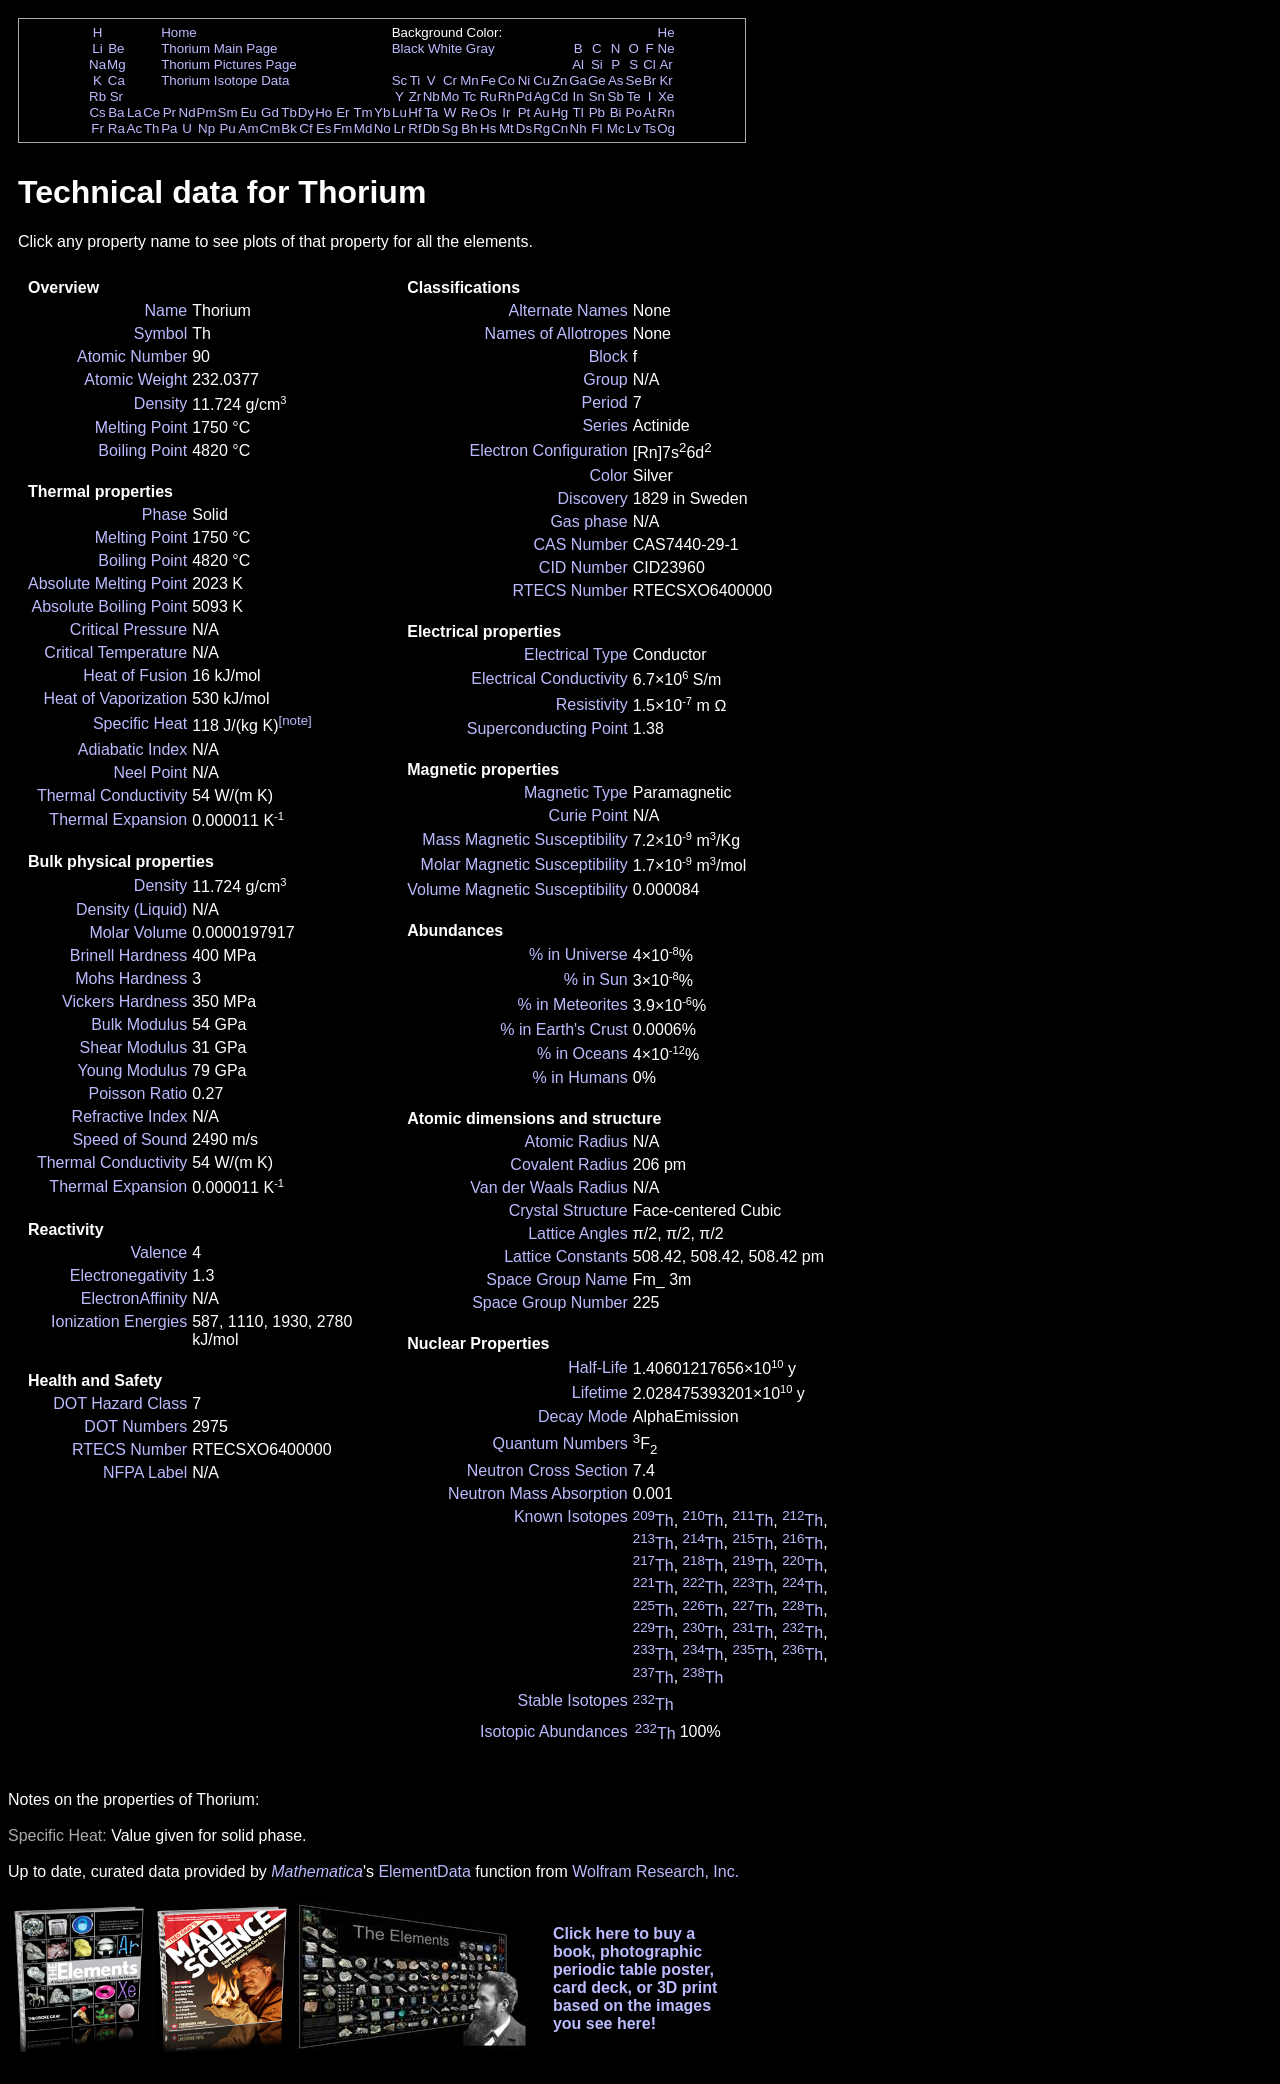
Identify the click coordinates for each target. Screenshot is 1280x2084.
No (382, 128)
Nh (578, 128)
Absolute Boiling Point (110, 606)
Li (97, 48)
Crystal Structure (568, 1210)
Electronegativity (128, 1275)
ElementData (424, 1871)
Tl (578, 112)
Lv (634, 128)
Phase (164, 514)
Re (469, 112)
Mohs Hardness (131, 978)
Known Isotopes (571, 1516)
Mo (450, 96)
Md (363, 128)
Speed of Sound (129, 1139)
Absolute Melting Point (107, 583)
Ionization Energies (119, 1321)
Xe (666, 96)
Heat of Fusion (135, 675)
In (578, 96)
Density (160, 403)
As (616, 80)
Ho (323, 112)
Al (578, 64)
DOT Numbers (135, 1426)
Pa (169, 128)
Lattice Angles (578, 1233)
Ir (506, 112)
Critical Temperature (115, 652)
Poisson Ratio (137, 1093)
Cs (97, 112)
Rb (97, 96)
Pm (207, 112)
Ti (415, 80)
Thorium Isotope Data (225, 80)
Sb (616, 96)
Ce (151, 112)
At (649, 112)
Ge (597, 80)
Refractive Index (130, 1116)
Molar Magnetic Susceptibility (524, 864)
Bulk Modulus (139, 1024)
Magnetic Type (576, 792)
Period (605, 402)
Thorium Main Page (219, 48)
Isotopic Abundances (554, 1731)
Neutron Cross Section (547, 1470)
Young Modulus (132, 1070)
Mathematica (317, 1871)
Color (609, 475)
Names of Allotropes (556, 333)
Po (634, 112)
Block (608, 356)
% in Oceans (582, 1053)
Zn (560, 80)
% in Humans (580, 1077)
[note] (294, 720)
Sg (450, 128)
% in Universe (578, 954)
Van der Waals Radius (548, 1187)
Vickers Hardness (124, 1001)
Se (634, 80)
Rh (506, 96)
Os (488, 112)
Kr (665, 80)
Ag (541, 96)
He (666, 32)
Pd (524, 96)
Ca (116, 80)
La (134, 112)
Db (431, 128)
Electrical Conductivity (549, 678)
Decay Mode (583, 1416)
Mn (469, 80)
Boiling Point (142, 450)
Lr (400, 128)
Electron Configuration (548, 450)
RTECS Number (129, 1449)
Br (649, 80)
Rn (666, 112)
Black (408, 48)
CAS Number (581, 544)
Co (506, 80)
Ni (524, 80)
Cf (305, 128)
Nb (431, 96)
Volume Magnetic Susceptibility (517, 889)
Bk (289, 128)
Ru (488, 96)
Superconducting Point (547, 728)
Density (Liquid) (131, 909)
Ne (666, 48)
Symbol (160, 333)
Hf (414, 112)
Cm (270, 128)
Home (179, 32)
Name (166, 310)
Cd (559, 96)
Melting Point (141, 427)
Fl (596, 128)
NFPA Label (145, 1472)
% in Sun (596, 979)
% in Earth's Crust (564, 1029)
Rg (541, 128)
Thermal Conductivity (112, 795)
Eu (248, 112)
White (445, 48)
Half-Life (598, 1367)
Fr (97, 128)
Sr (116, 96)
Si (597, 64)
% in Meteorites (573, 1004)
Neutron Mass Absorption (538, 1493)
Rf (414, 128)
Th (152, 128)
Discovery (593, 498)
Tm (362, 112)
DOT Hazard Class (120, 1403)
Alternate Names (568, 310)
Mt (506, 128)
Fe (488, 80)
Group (605, 379)
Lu (399, 112)
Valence (159, 1252)
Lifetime (600, 1392)
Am (249, 128)
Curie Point (588, 815)
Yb (382, 112)
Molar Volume (138, 932)
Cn (559, 128)
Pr (169, 112)
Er (342, 112)
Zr (415, 96)
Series (604, 425)
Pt (524, 112)
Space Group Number (550, 1302)
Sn (597, 96)
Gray (480, 48)
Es (324, 128)
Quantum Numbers (560, 1443)
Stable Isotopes (572, 1700)
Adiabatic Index (132, 749)
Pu (227, 128)
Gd (270, 112)
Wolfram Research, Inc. (655, 1871)
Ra (116, 128)
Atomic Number (132, 356)
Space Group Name (556, 1279)
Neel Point (150, 772)
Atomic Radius (576, 1141)
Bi (616, 112)
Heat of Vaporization (115, 698)
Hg (559, 112)
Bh (469, 128)
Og (666, 128)
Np (206, 128)
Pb (597, 112)
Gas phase (588, 521)
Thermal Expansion (118, 819)
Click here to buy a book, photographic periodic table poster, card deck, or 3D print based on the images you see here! (635, 1978)
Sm (228, 112)
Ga (578, 80)
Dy (306, 112)
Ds (524, 128)
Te (634, 96)
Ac (135, 128)
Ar (665, 64)
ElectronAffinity (134, 1298)
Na (97, 64)
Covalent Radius (568, 1164)
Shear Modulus (134, 1047)
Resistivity (592, 704)
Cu (541, 80)
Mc (616, 128)
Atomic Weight (135, 379)
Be (116, 48)
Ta (431, 112)
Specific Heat (140, 723)
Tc (469, 96)
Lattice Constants (566, 1256)
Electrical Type (576, 654)
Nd (187, 112)
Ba (116, 112)
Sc (400, 80)
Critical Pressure (128, 629)
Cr (450, 80)
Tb (289, 112)
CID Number (583, 567)
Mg (116, 64)
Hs (488, 128)
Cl (649, 64)
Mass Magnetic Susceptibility (524, 839)
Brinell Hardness (128, 955)
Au (541, 112)
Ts (649, 128)
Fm (342, 128)
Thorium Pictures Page (229, 64)
